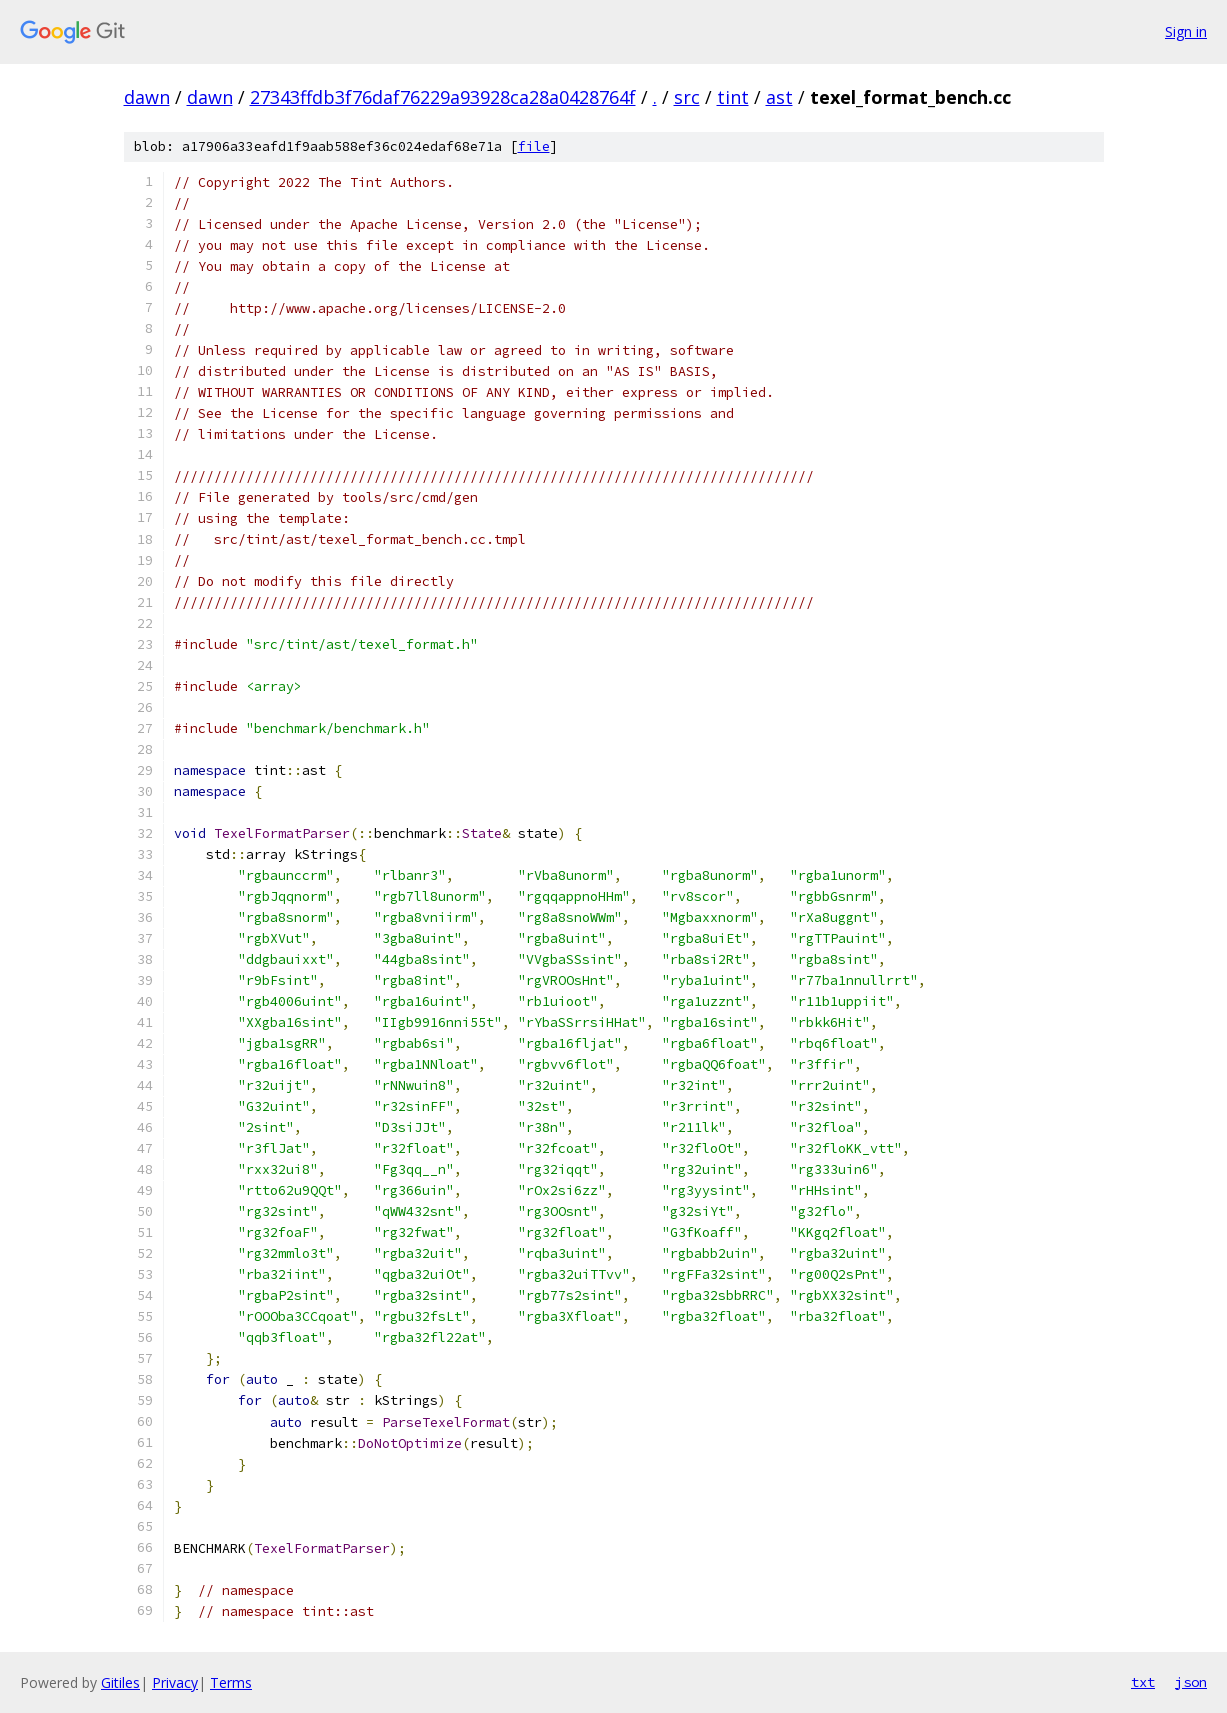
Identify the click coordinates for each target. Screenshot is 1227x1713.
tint (733, 97)
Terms (231, 1682)
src (687, 97)
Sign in (1186, 31)
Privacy (175, 1682)
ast (779, 97)
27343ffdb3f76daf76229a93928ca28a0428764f (443, 97)
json (1191, 1682)
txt (1143, 1682)
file (534, 146)
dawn (147, 97)
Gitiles (120, 1682)
